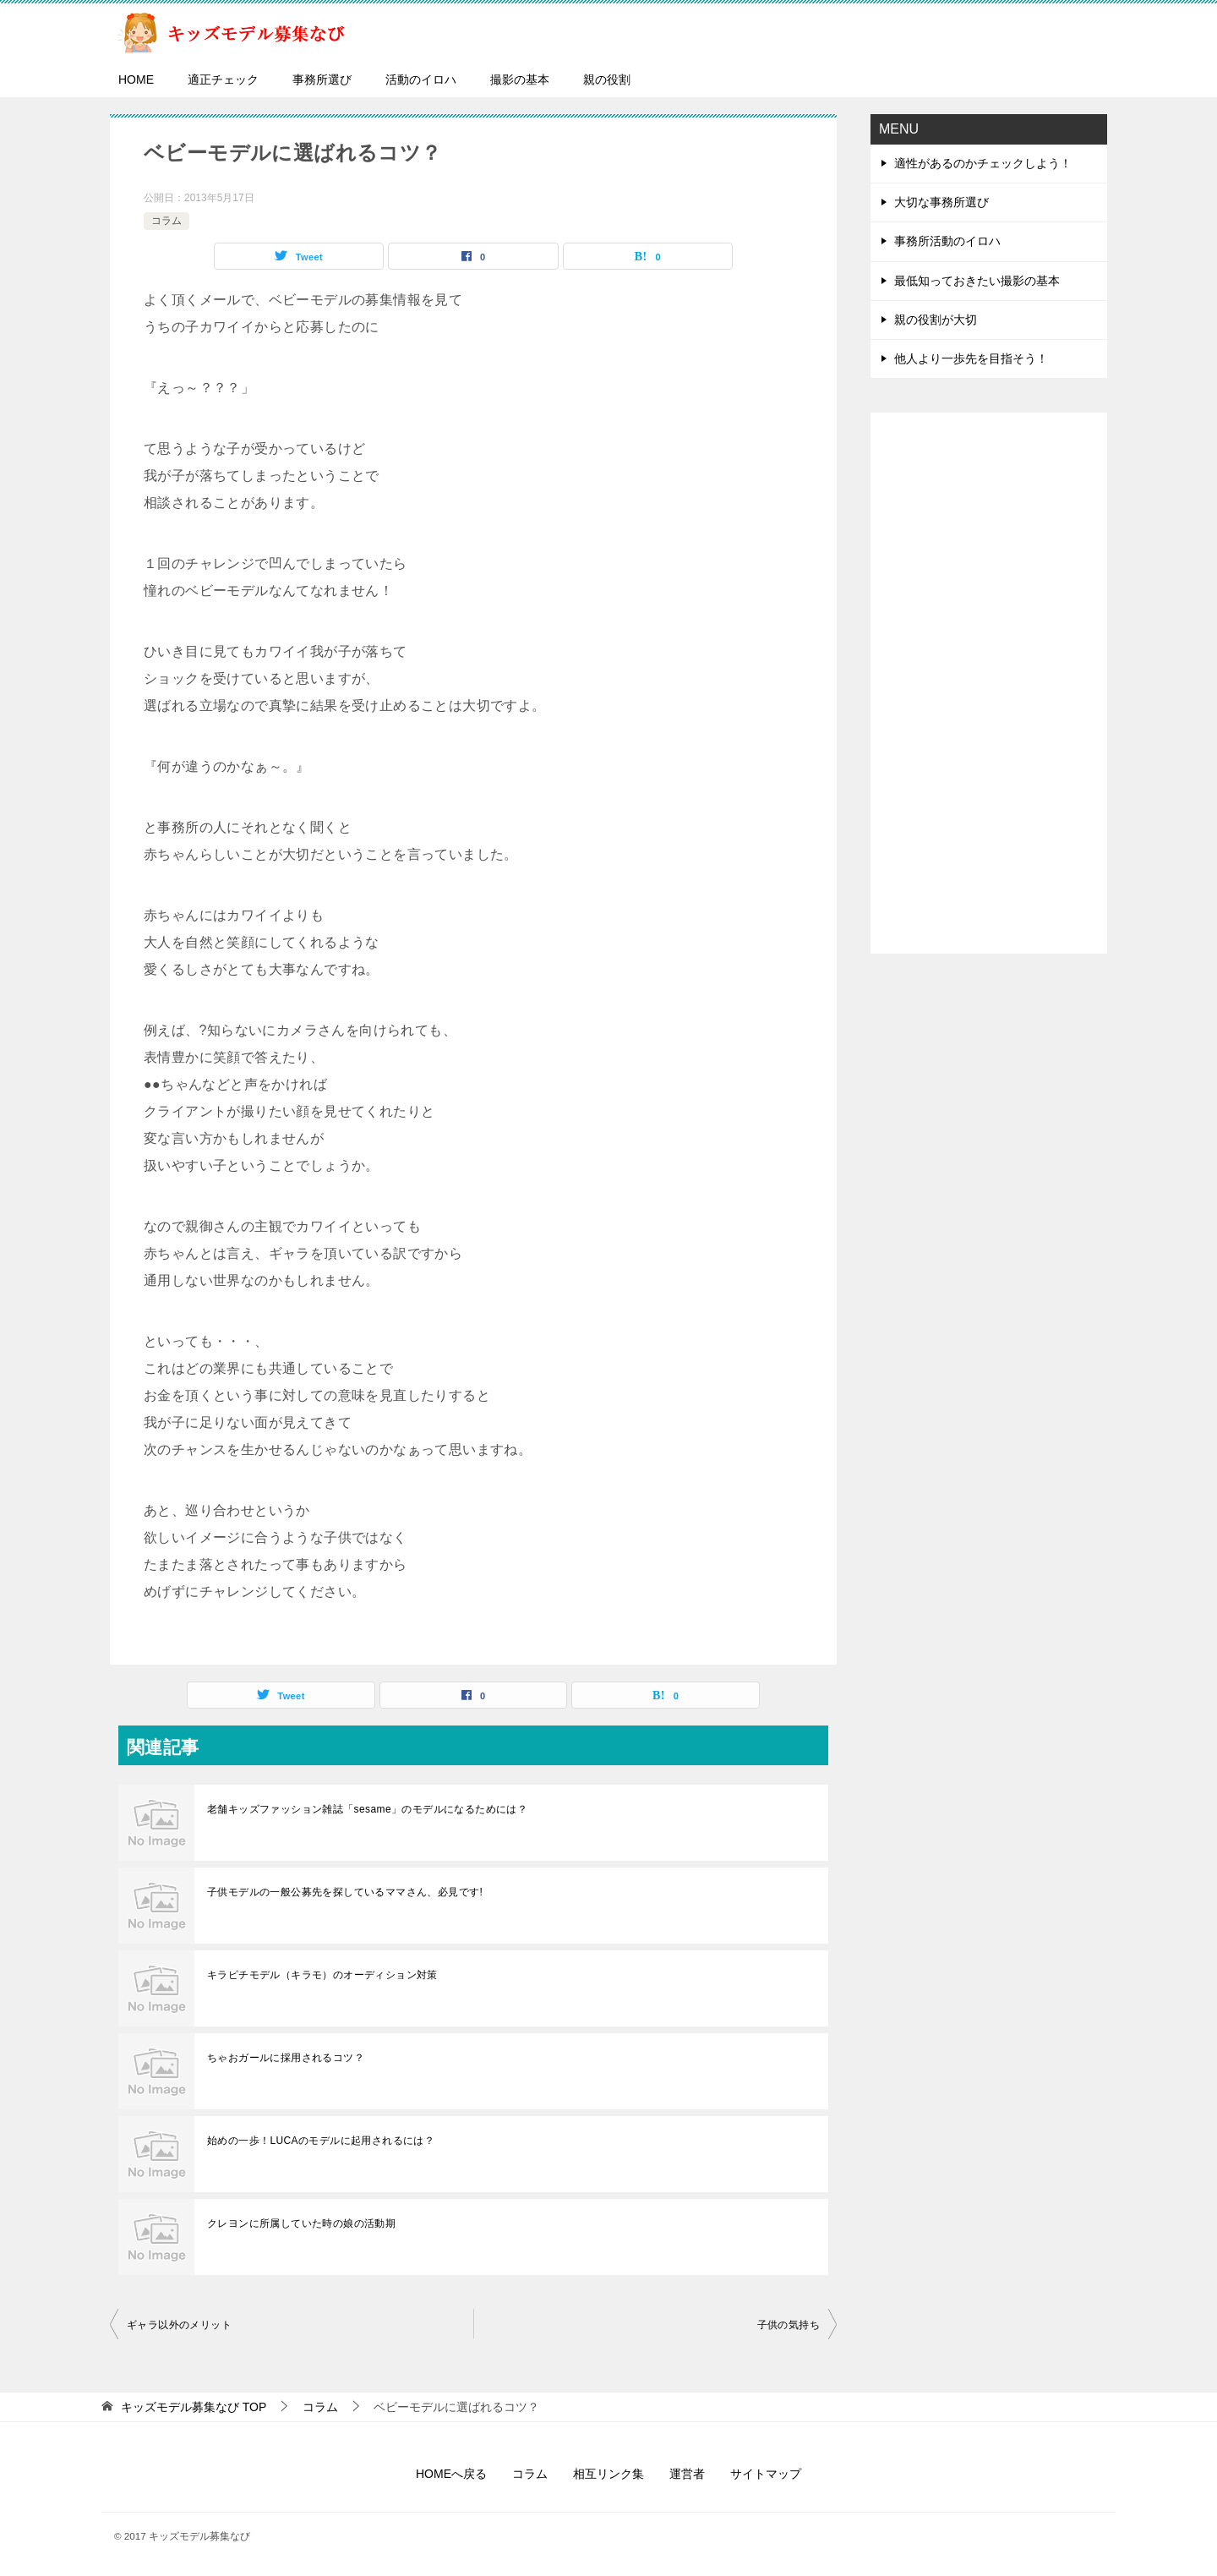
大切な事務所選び (941, 202)
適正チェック (223, 79)
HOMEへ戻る (451, 2473)
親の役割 (606, 79)
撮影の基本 (519, 79)
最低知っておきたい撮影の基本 (977, 280)
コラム (166, 221)
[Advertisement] (988, 683)
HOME (136, 79)
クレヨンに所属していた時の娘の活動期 (301, 2223)
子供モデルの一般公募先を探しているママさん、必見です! (345, 1892)
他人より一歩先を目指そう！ (971, 358)
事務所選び (322, 79)
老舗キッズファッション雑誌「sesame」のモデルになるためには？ (367, 1809)
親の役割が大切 (935, 319)
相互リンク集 (608, 2473)
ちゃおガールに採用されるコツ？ (285, 2058)
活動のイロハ (420, 79)
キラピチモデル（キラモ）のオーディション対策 (322, 1975)
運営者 (687, 2473)
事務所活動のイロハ (947, 241)
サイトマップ (765, 2473)
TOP (193, 2407)
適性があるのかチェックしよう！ (983, 163)
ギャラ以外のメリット (179, 2325)
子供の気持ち (788, 2325)
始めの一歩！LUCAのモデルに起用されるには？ (320, 2141)
